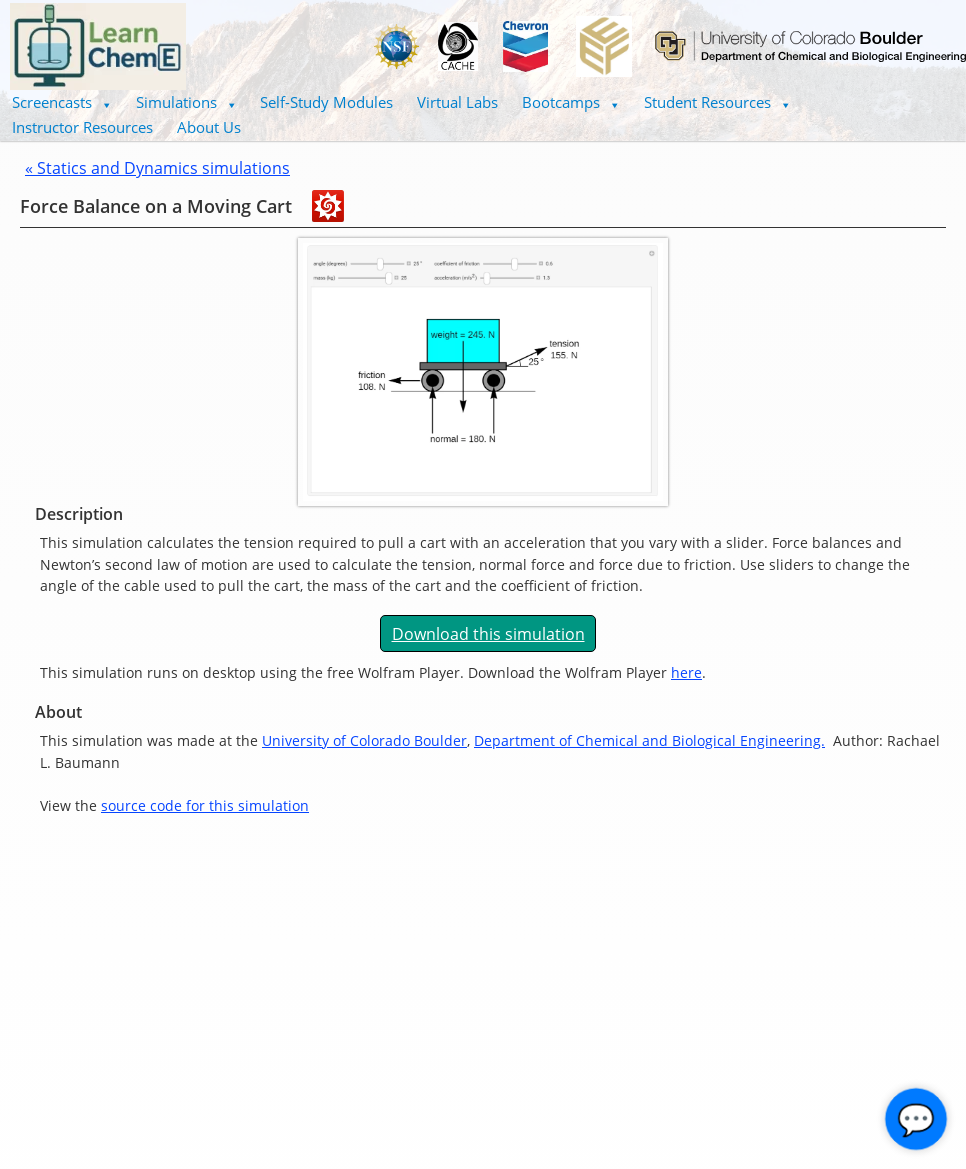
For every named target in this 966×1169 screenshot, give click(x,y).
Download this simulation (488, 634)
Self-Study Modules (326, 102)
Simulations (186, 102)
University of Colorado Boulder (364, 740)
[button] (62, 102)
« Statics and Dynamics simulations (157, 168)
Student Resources (717, 102)
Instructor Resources (82, 127)
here (686, 672)
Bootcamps (571, 102)
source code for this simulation (205, 805)
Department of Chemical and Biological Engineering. (649, 740)
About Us (209, 127)
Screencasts (62, 102)
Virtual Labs (457, 102)
